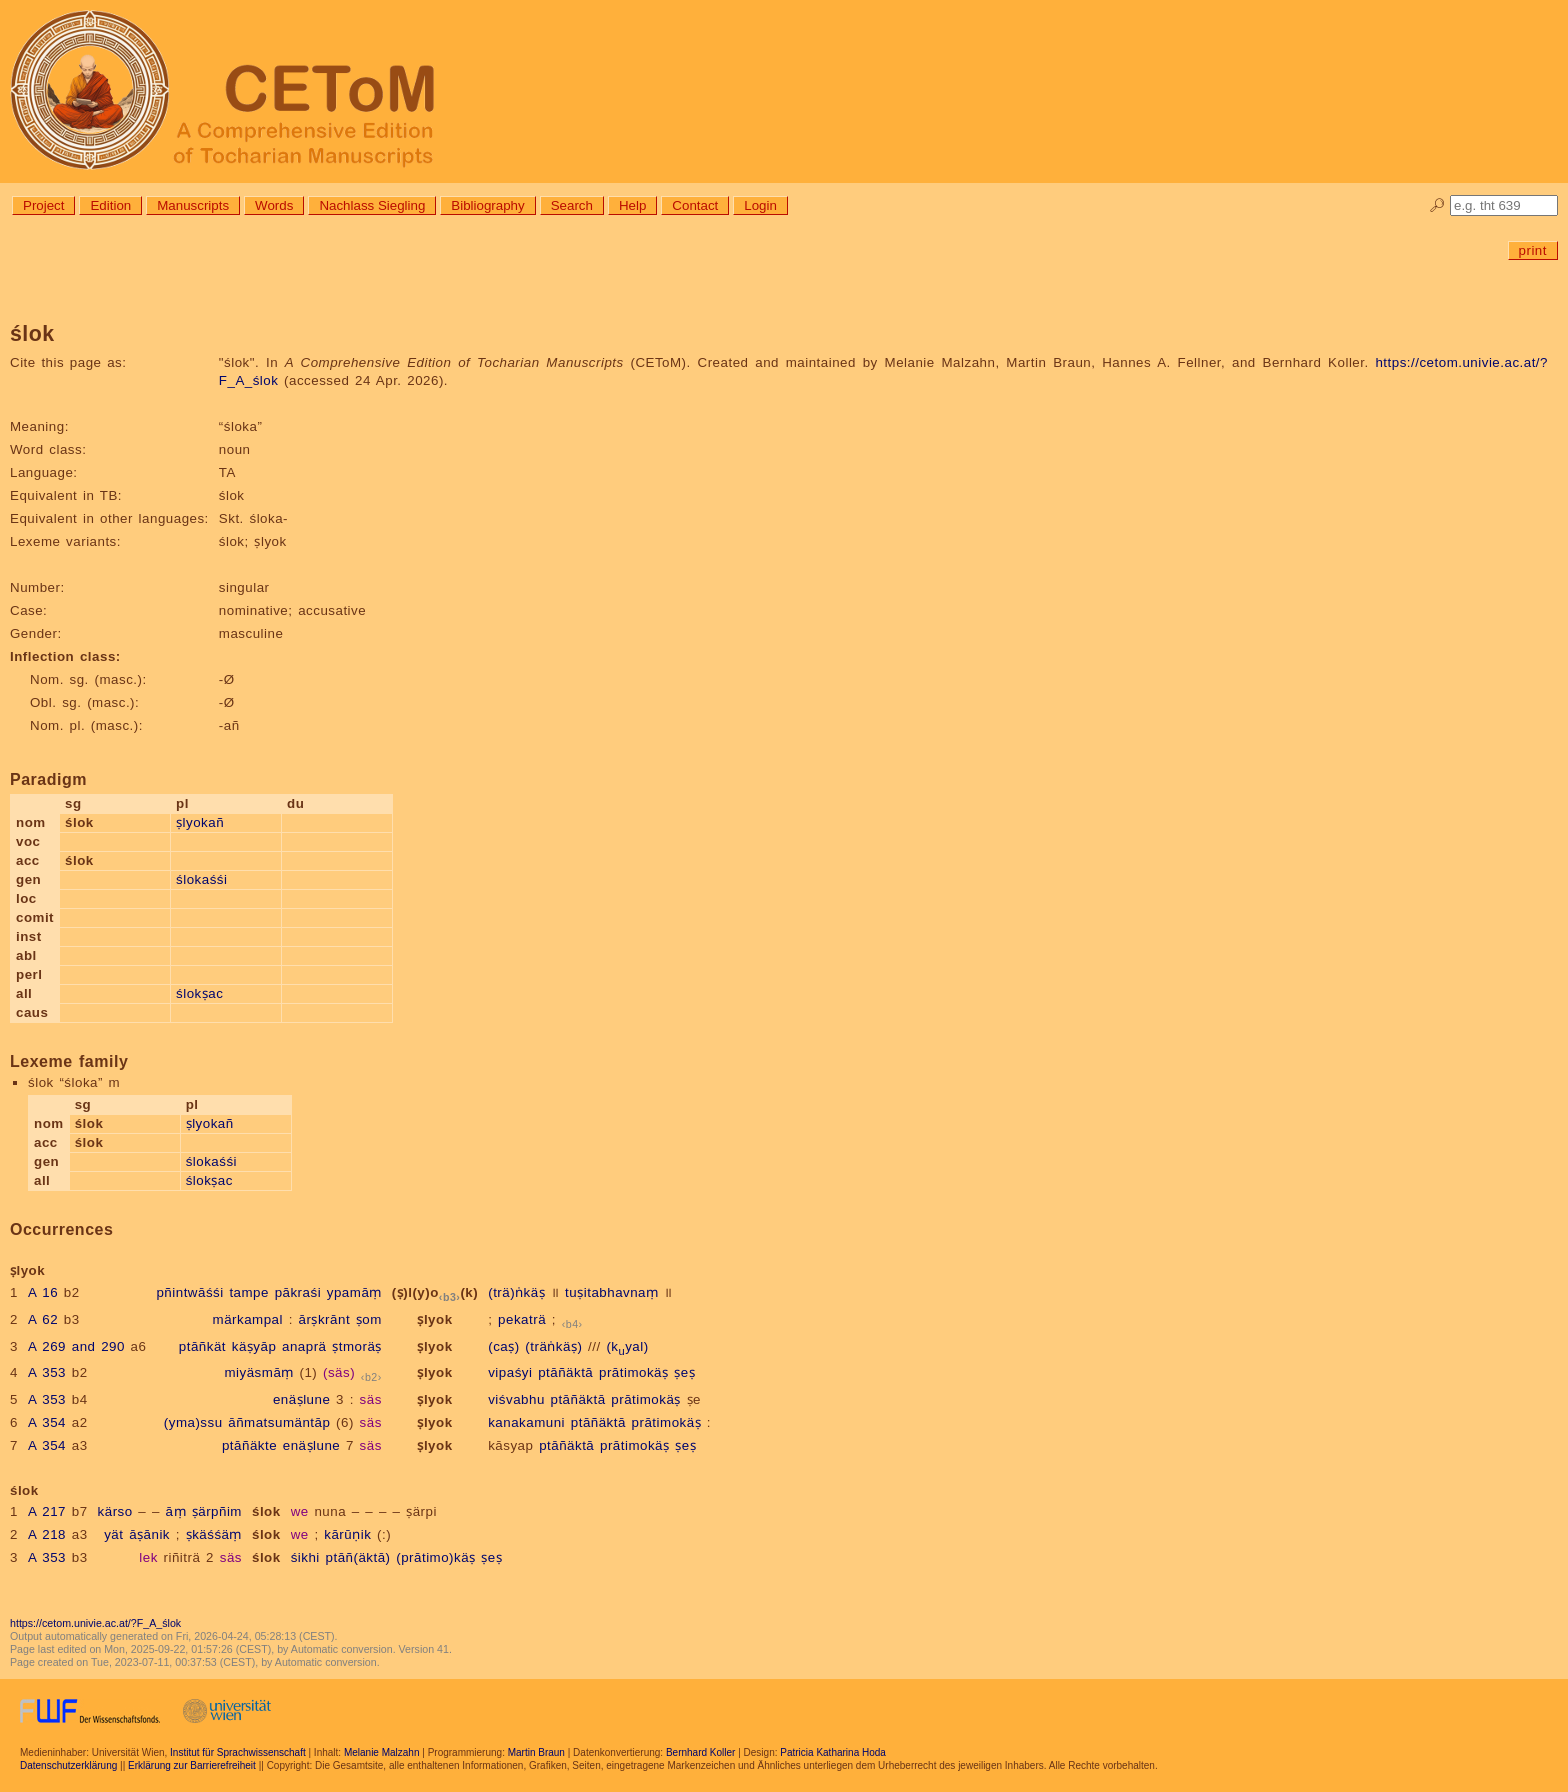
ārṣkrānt (324, 1319)
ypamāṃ (354, 1292)
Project (43, 205)
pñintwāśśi (189, 1292)
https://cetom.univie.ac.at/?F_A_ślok (95, 1623)
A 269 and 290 (76, 1346)
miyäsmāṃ (258, 1372)
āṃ (176, 1511)
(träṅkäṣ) (553, 1346)
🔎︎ (1437, 205)
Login (760, 205)
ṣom (369, 1319)
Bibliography (487, 205)
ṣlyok (434, 1319)
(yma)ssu (193, 1422)
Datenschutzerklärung (68, 1765)
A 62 (43, 1319)
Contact (695, 205)
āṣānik (149, 1534)
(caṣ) (503, 1346)
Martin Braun (536, 1752)
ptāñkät (202, 1346)
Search (572, 205)
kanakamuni (526, 1422)
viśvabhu (516, 1399)
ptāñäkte (249, 1445)
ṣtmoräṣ (357, 1346)
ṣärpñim (217, 1511)
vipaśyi (510, 1372)
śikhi (305, 1557)
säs (371, 1399)
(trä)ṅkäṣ (516, 1292)
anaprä (304, 1346)
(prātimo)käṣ (435, 1557)
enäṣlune (301, 1399)
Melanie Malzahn (382, 1752)
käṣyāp (254, 1346)
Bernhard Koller (700, 1752)
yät (113, 1534)
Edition (110, 205)
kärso (115, 1511)
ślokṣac (199, 993)
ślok (266, 1511)
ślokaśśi (201, 879)
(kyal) (627, 1346)
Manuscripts (193, 205)
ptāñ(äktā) (358, 1557)
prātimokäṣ (634, 1372)
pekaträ (522, 1319)
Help (632, 205)
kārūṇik (347, 1534)
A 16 (43, 1292)
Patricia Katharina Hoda (833, 1752)
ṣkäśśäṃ (214, 1534)
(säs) (339, 1372)
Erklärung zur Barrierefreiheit (192, 1765)
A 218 (47, 1534)
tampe (249, 1292)
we (300, 1511)
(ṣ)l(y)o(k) (435, 1292)
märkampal (248, 1319)
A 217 (47, 1511)
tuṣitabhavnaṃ (611, 1292)
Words (274, 205)
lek (148, 1557)
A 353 (47, 1372)
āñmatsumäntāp (279, 1422)
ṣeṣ (684, 1372)
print (1533, 250)
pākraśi (298, 1292)
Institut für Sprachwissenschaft (238, 1752)
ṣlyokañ (200, 822)
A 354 (47, 1422)
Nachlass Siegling (372, 205)
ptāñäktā (565, 1372)
